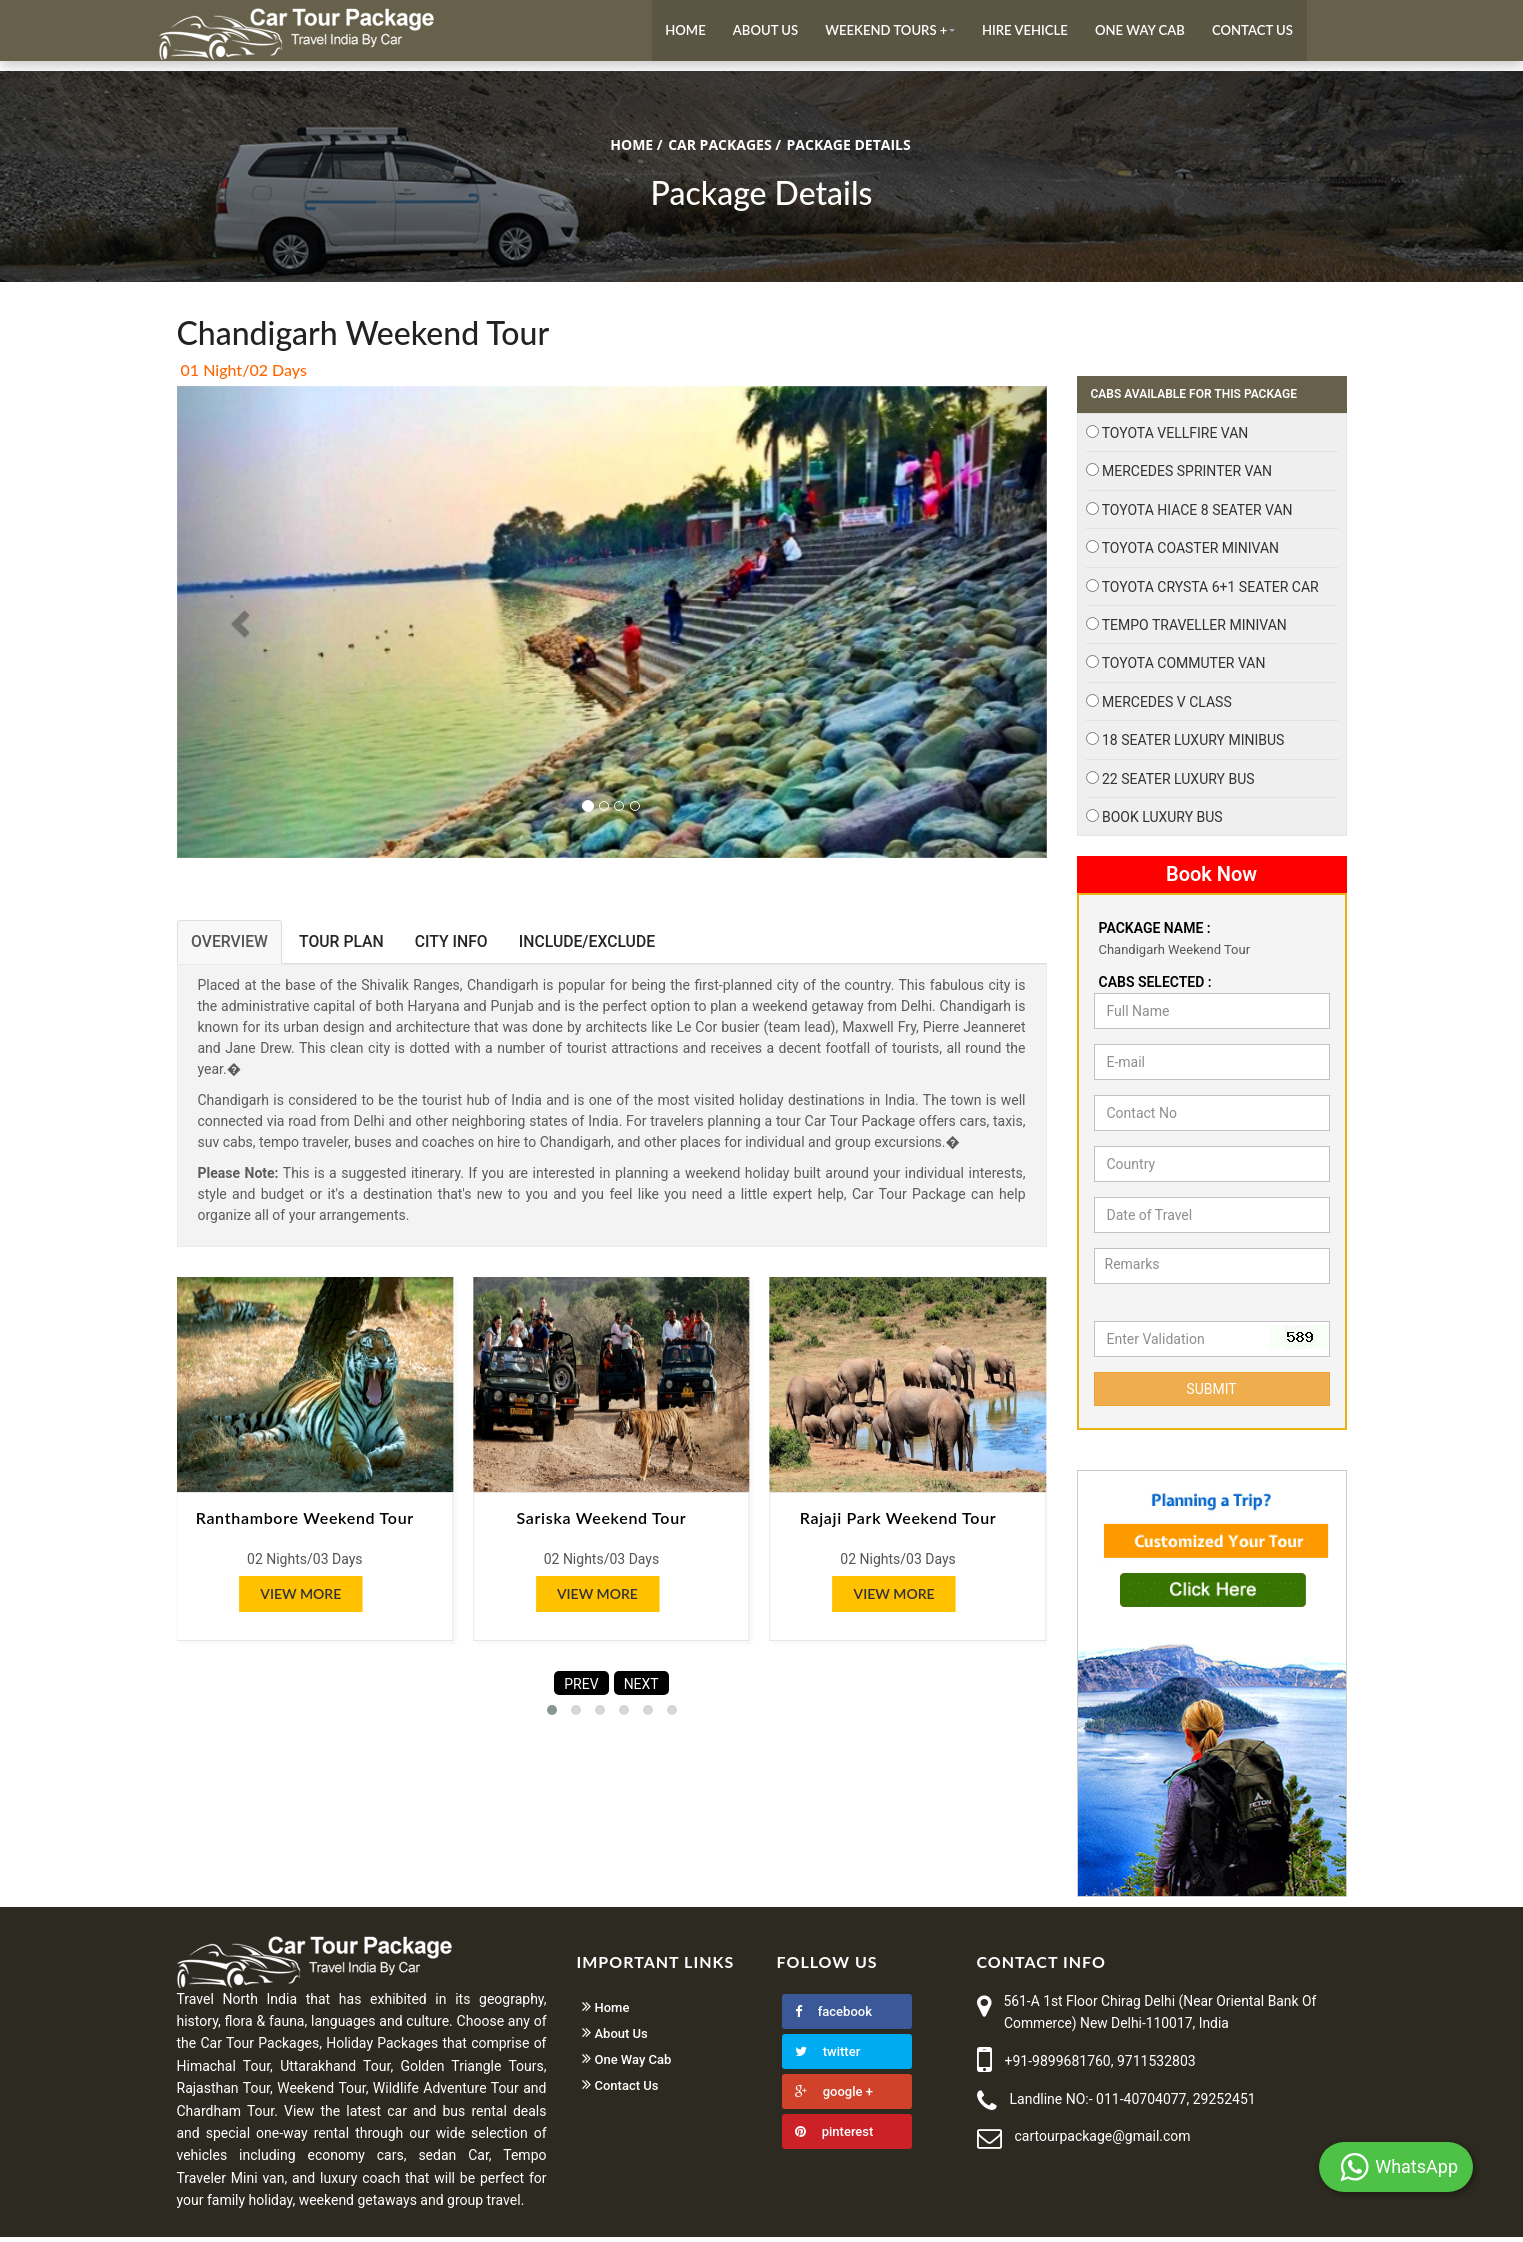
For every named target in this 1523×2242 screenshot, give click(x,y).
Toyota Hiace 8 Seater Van (1197, 515)
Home (673, 33)
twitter (828, 2056)
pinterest (834, 2136)
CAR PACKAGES (719, 150)
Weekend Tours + (877, 33)
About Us (755, 33)
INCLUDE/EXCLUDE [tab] (602, 947)
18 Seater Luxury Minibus (1193, 746)
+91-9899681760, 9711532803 (1100, 2067)
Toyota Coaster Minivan (1190, 554)
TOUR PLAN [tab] (348, 947)
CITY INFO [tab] (462, 947)
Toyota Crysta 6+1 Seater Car (1210, 592)
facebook (833, 2016)
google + (834, 2096)
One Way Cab (1136, 33)
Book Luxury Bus (1162, 822)
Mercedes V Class (1167, 707)
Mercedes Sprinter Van (1187, 477)
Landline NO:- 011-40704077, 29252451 (1133, 2104)
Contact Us (1251, 33)
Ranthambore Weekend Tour (305, 1524)
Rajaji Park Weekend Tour (898, 1524)
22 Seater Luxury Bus (1178, 784)
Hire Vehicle (1019, 33)
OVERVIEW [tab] (232, 947)
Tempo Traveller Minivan (1194, 631)
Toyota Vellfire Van (1175, 439)
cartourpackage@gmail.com (1103, 2142)
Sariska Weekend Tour (601, 1524)
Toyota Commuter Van (1184, 669)
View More (300, 1599)
